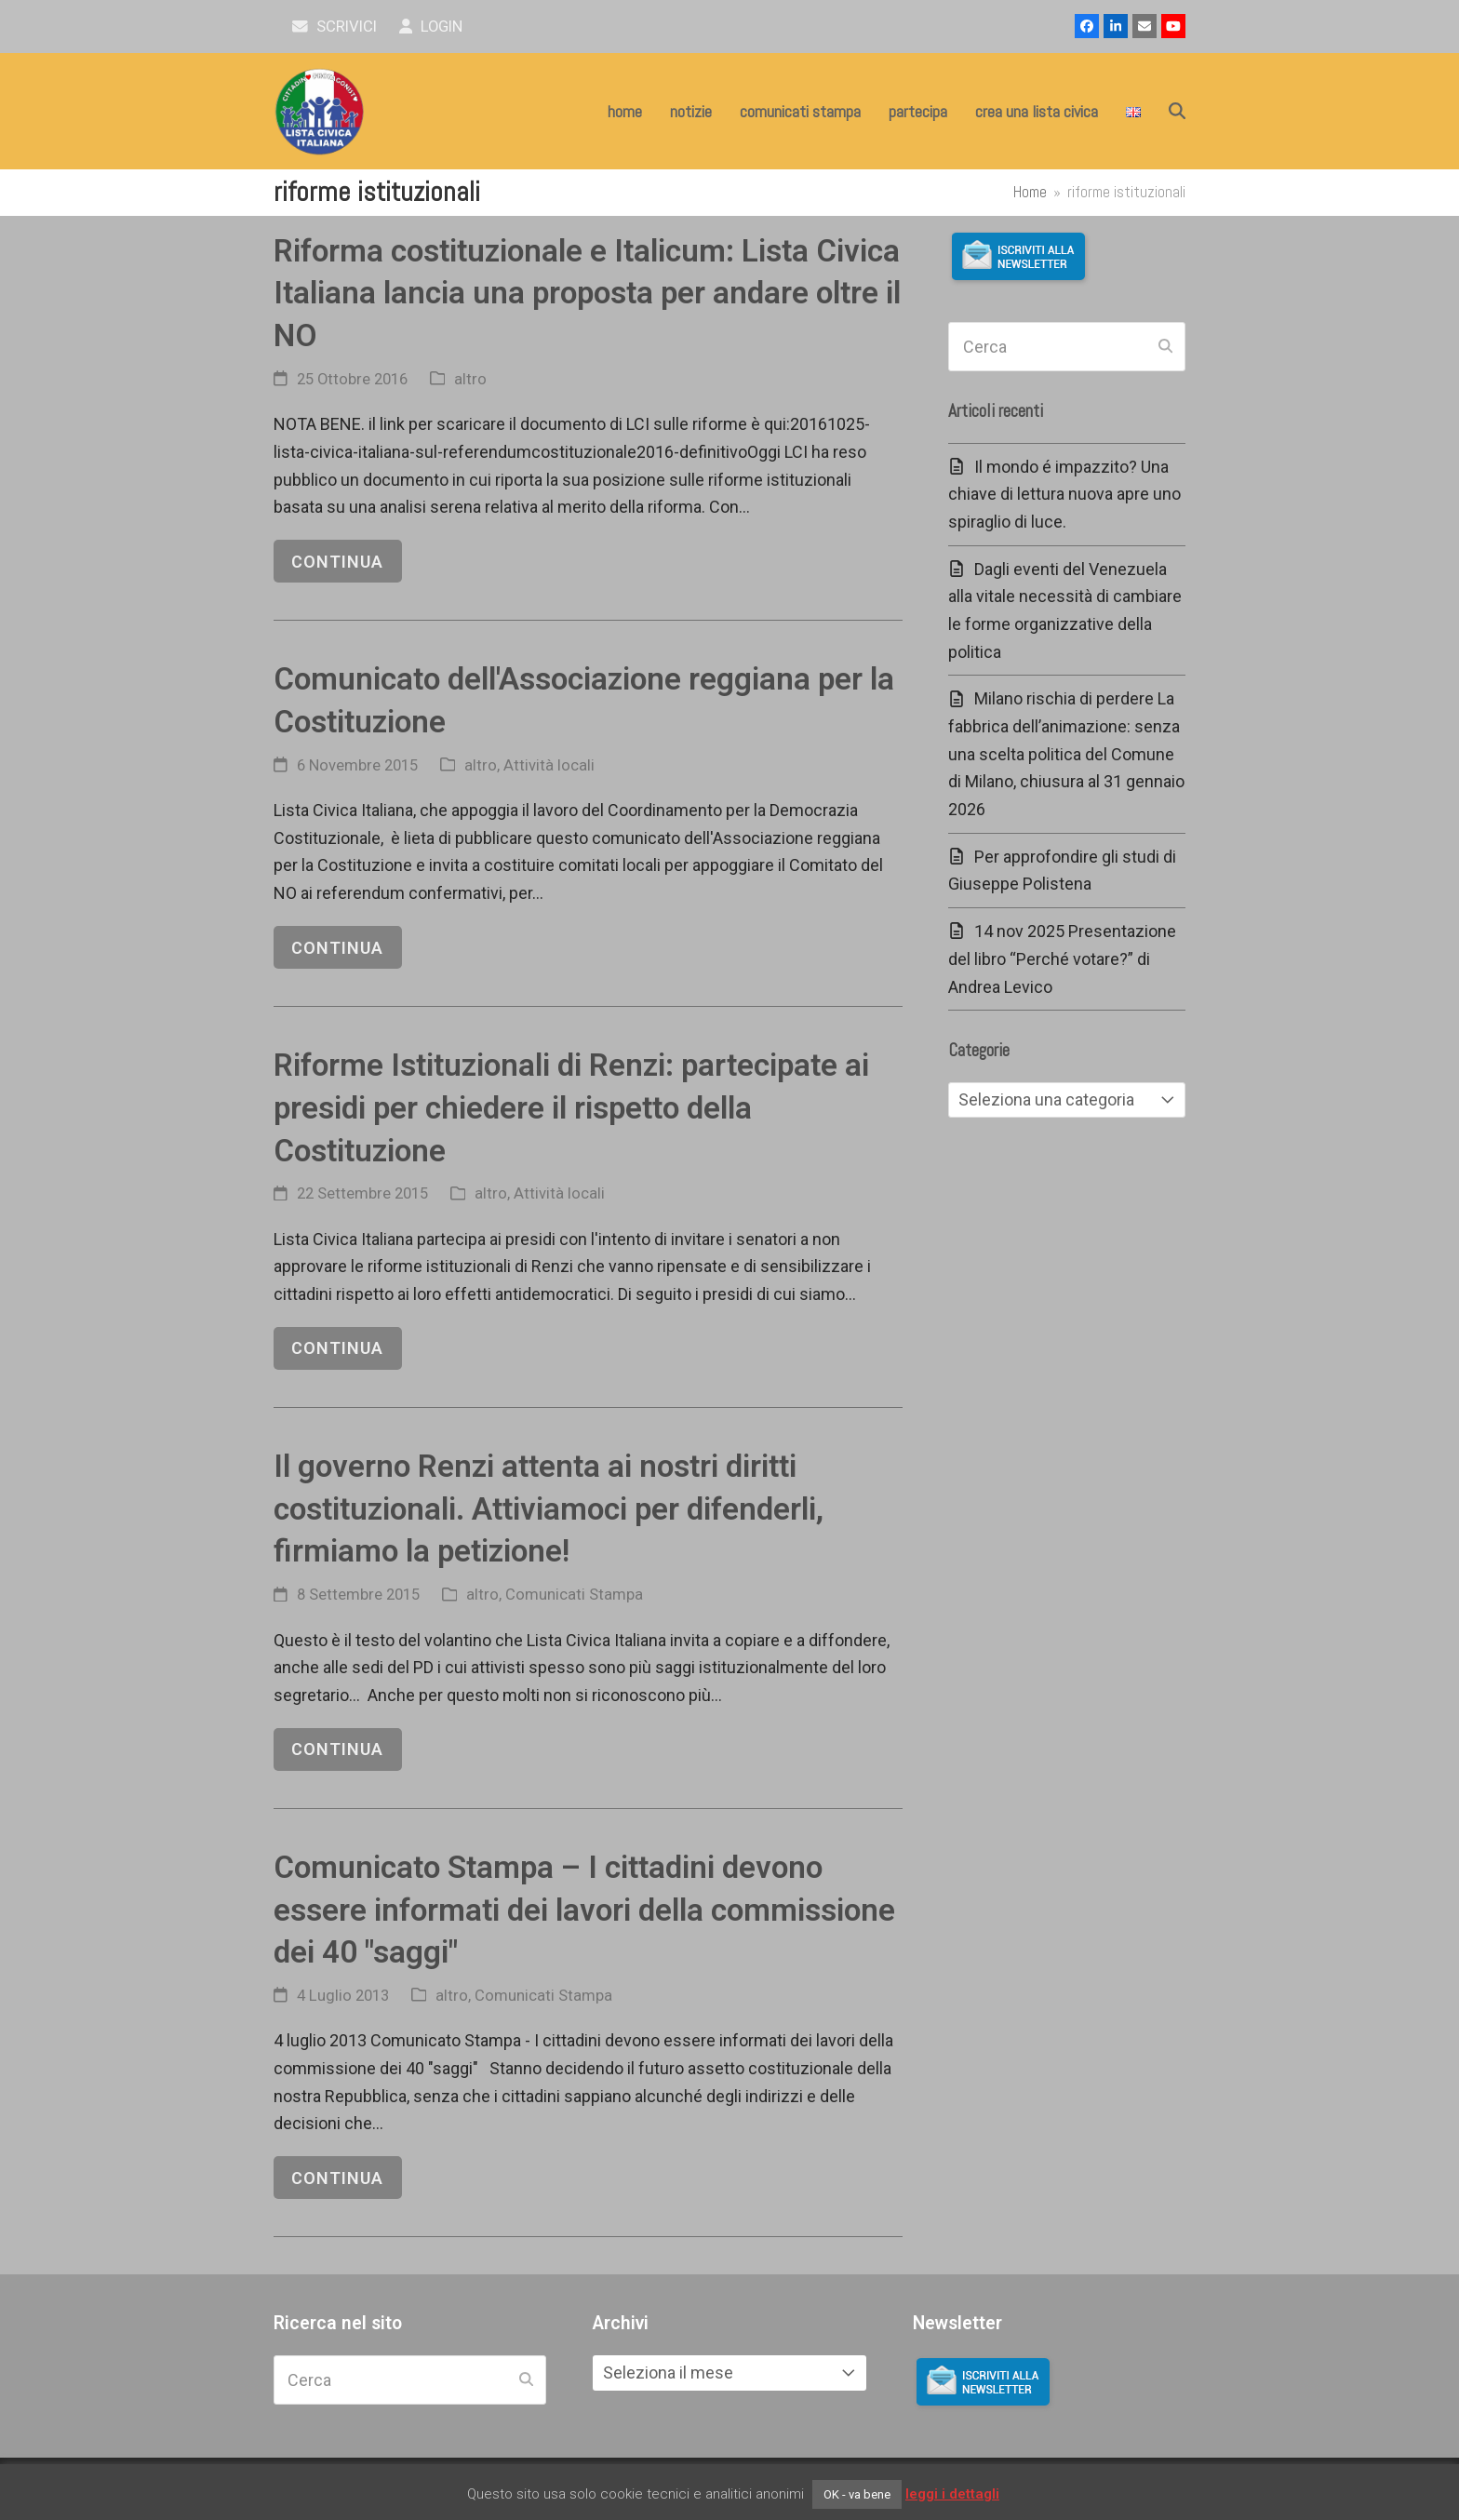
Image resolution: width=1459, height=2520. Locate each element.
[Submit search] (1165, 347)
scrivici (334, 26)
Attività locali (549, 765)
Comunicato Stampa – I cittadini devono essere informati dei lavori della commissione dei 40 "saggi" (584, 1909)
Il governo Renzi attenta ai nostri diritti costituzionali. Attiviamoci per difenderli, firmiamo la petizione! (548, 1508)
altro (470, 379)
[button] (1177, 111)
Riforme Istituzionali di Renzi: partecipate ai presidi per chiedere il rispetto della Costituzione (571, 1107)
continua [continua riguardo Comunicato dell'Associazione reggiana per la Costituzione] (337, 948)
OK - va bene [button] (856, 2494)
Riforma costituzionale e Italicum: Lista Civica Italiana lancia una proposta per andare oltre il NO (587, 293)
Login (431, 26)
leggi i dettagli (952, 2494)
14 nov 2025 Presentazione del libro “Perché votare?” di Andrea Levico (1062, 958)
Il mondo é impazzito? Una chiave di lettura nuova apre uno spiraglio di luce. (1064, 494)
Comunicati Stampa (574, 1594)
